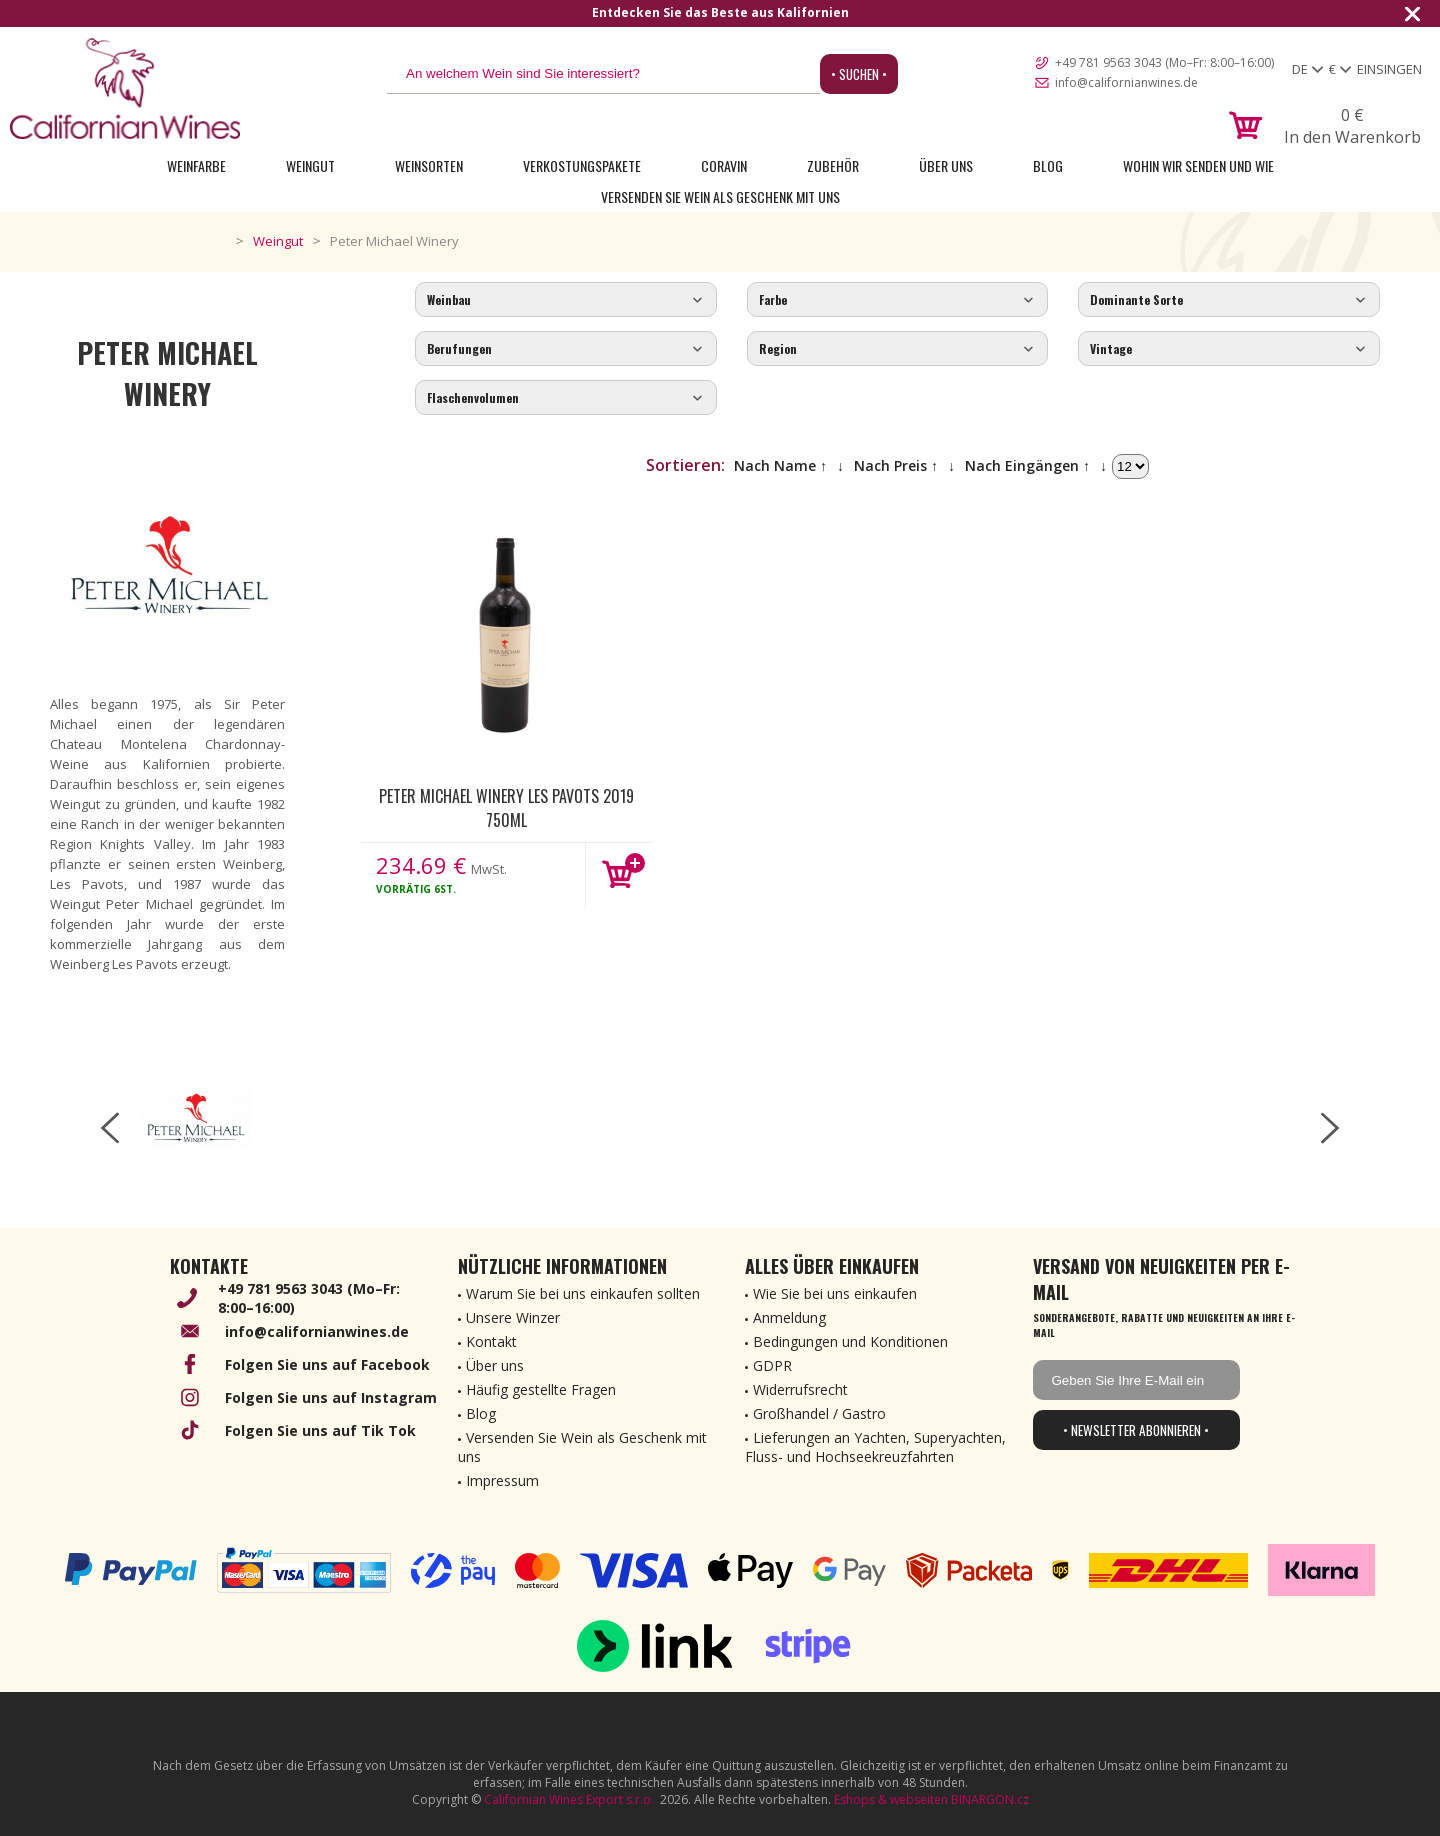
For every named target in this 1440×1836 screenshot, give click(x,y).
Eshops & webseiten (891, 1799)
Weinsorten (429, 165)
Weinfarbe (196, 165)
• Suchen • (859, 74)
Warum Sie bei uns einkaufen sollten (583, 1293)
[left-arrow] (110, 1128)
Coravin (724, 165)
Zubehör (833, 165)
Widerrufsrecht (800, 1389)
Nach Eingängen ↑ (1027, 465)
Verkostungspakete (582, 165)
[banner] (125, 88)
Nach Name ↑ (780, 465)
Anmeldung (789, 1317)
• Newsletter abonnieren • (1136, 1430)
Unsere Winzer (513, 1317)
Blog (1048, 165)
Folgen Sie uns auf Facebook (327, 1364)
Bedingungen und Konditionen (850, 1341)
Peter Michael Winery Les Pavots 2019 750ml (506, 807)
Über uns (946, 165)
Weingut (310, 165)
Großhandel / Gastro (819, 1413)
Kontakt (491, 1341)
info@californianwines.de (1126, 82)
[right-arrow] (1330, 1128)
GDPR (772, 1365)
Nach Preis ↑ (896, 465)
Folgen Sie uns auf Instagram (331, 1397)
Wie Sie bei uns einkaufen (835, 1293)
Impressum (502, 1480)
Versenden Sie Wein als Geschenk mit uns (720, 196)
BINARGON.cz (990, 1799)
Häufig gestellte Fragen (541, 1389)
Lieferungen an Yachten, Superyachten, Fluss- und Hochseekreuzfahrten (875, 1447)
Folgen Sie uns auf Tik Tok (320, 1430)
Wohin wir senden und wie (1198, 165)
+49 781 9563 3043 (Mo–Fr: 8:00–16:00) (1164, 62)
